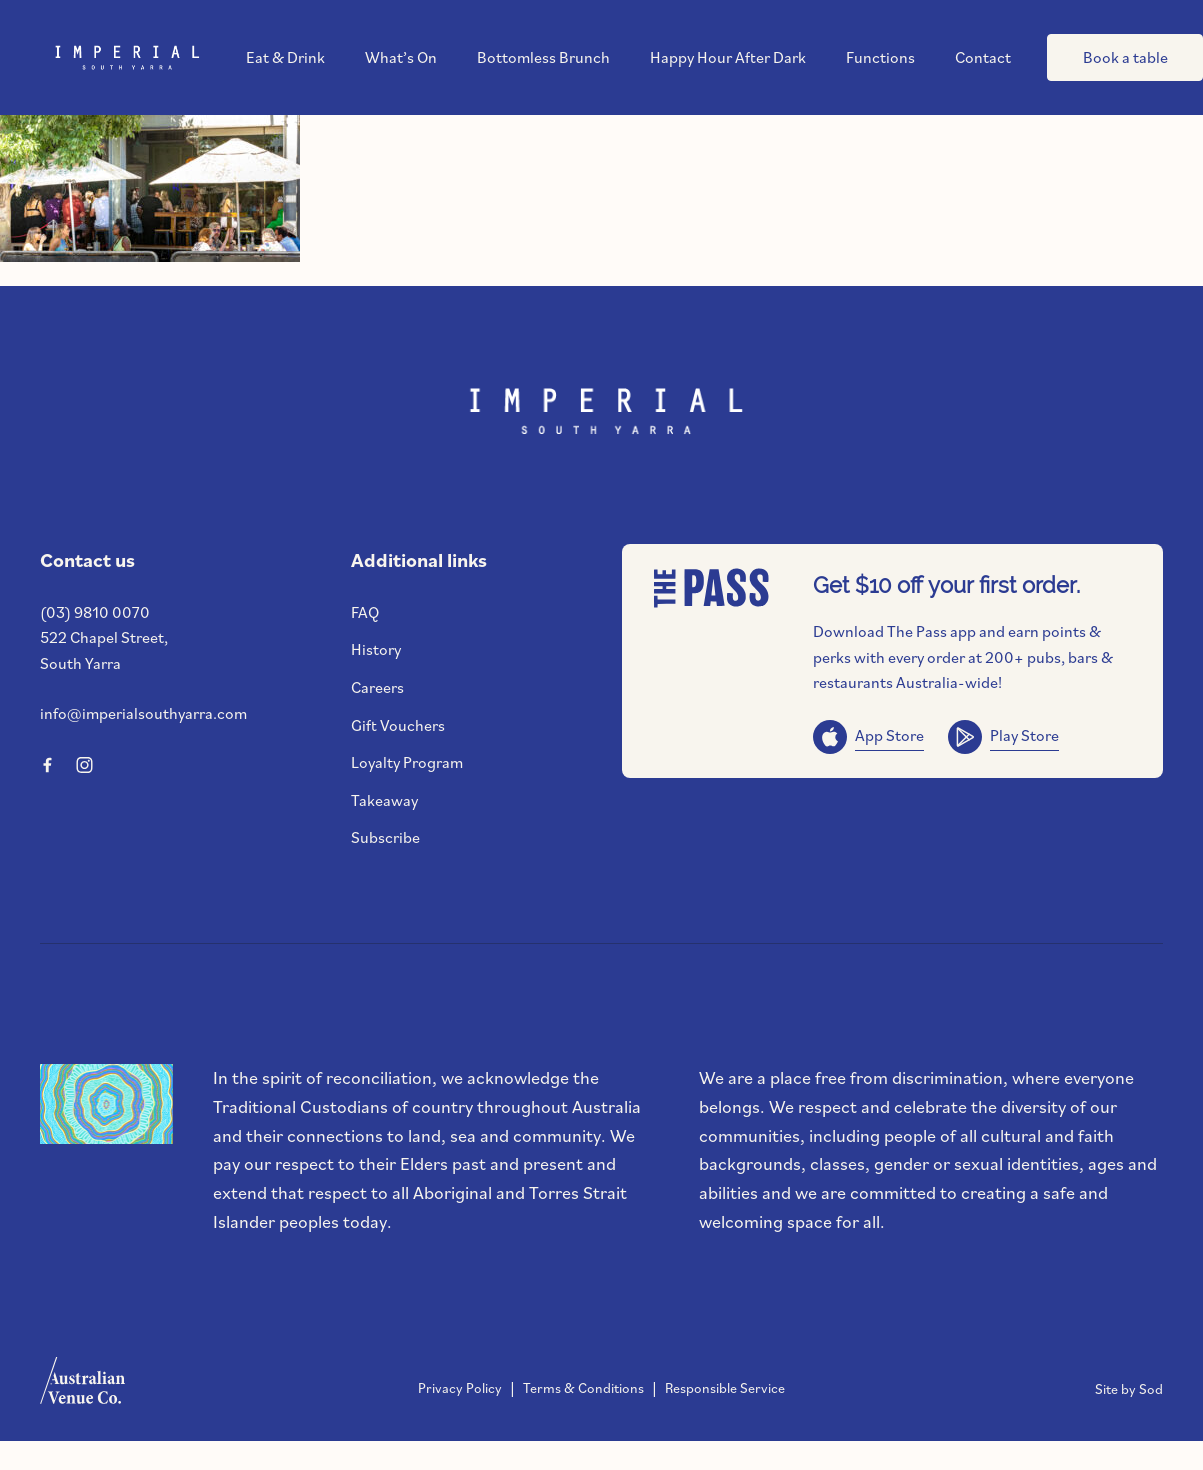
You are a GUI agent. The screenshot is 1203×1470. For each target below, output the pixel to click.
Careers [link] (377, 687)
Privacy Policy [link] (460, 1388)
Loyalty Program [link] (407, 762)
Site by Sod (1129, 1389)
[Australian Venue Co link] (82, 1387)
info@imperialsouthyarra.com (143, 713)
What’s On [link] (401, 57)
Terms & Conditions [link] (583, 1388)
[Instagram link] (84, 765)
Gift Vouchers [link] (398, 725)
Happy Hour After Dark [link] (728, 57)
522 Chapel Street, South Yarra (104, 650)
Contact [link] (983, 57)
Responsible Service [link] (725, 1388)
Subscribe (385, 837)
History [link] (376, 649)
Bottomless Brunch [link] (543, 57)
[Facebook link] (47, 765)
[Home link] (125, 58)
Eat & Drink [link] (285, 57)
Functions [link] (880, 57)
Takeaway (384, 800)
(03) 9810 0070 (95, 612)
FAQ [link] (365, 612)
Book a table (1125, 57)
